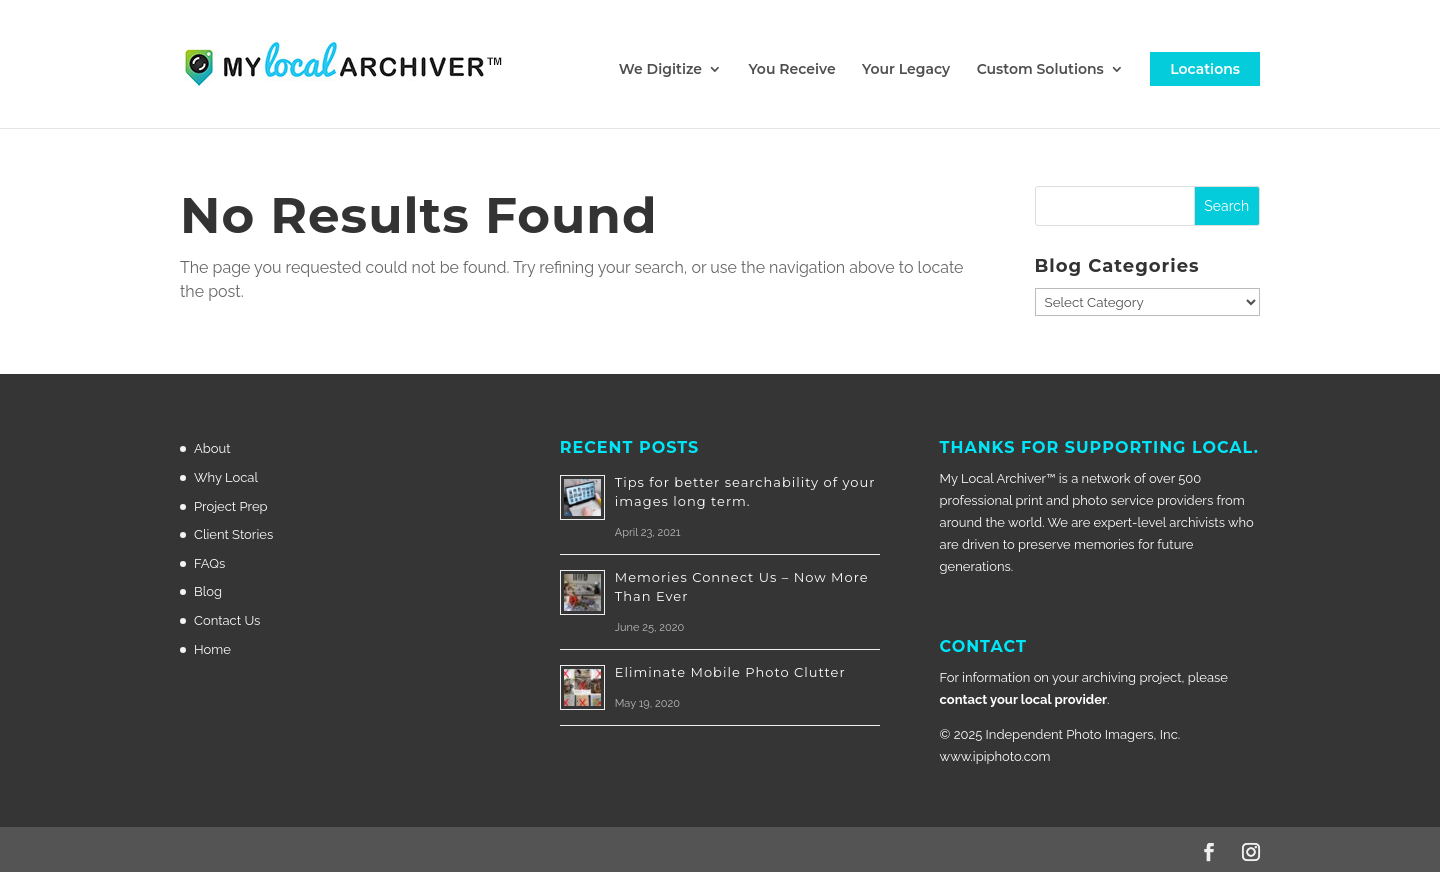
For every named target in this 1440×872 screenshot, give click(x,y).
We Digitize (660, 70)
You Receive (791, 70)
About (212, 448)
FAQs (209, 563)
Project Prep (231, 506)
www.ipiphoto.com (995, 756)
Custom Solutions (1040, 70)
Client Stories (233, 534)
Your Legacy (906, 70)
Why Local (226, 477)
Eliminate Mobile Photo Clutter (730, 672)
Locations (1205, 69)
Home (212, 649)
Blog (208, 591)
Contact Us (227, 620)
